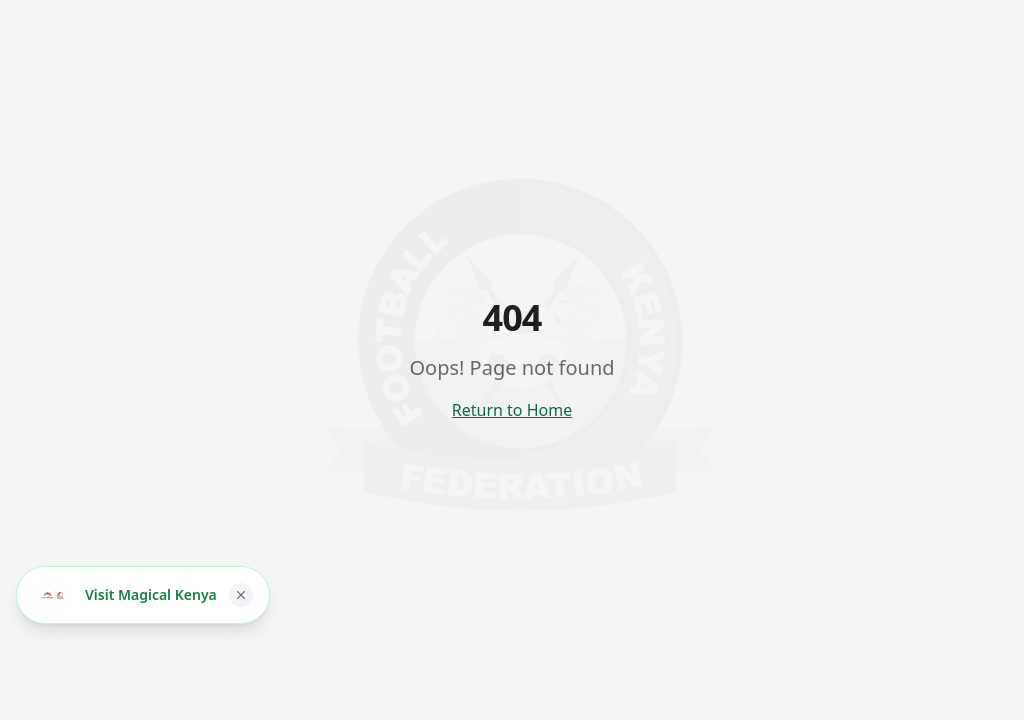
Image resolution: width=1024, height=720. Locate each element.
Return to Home (512, 410)
